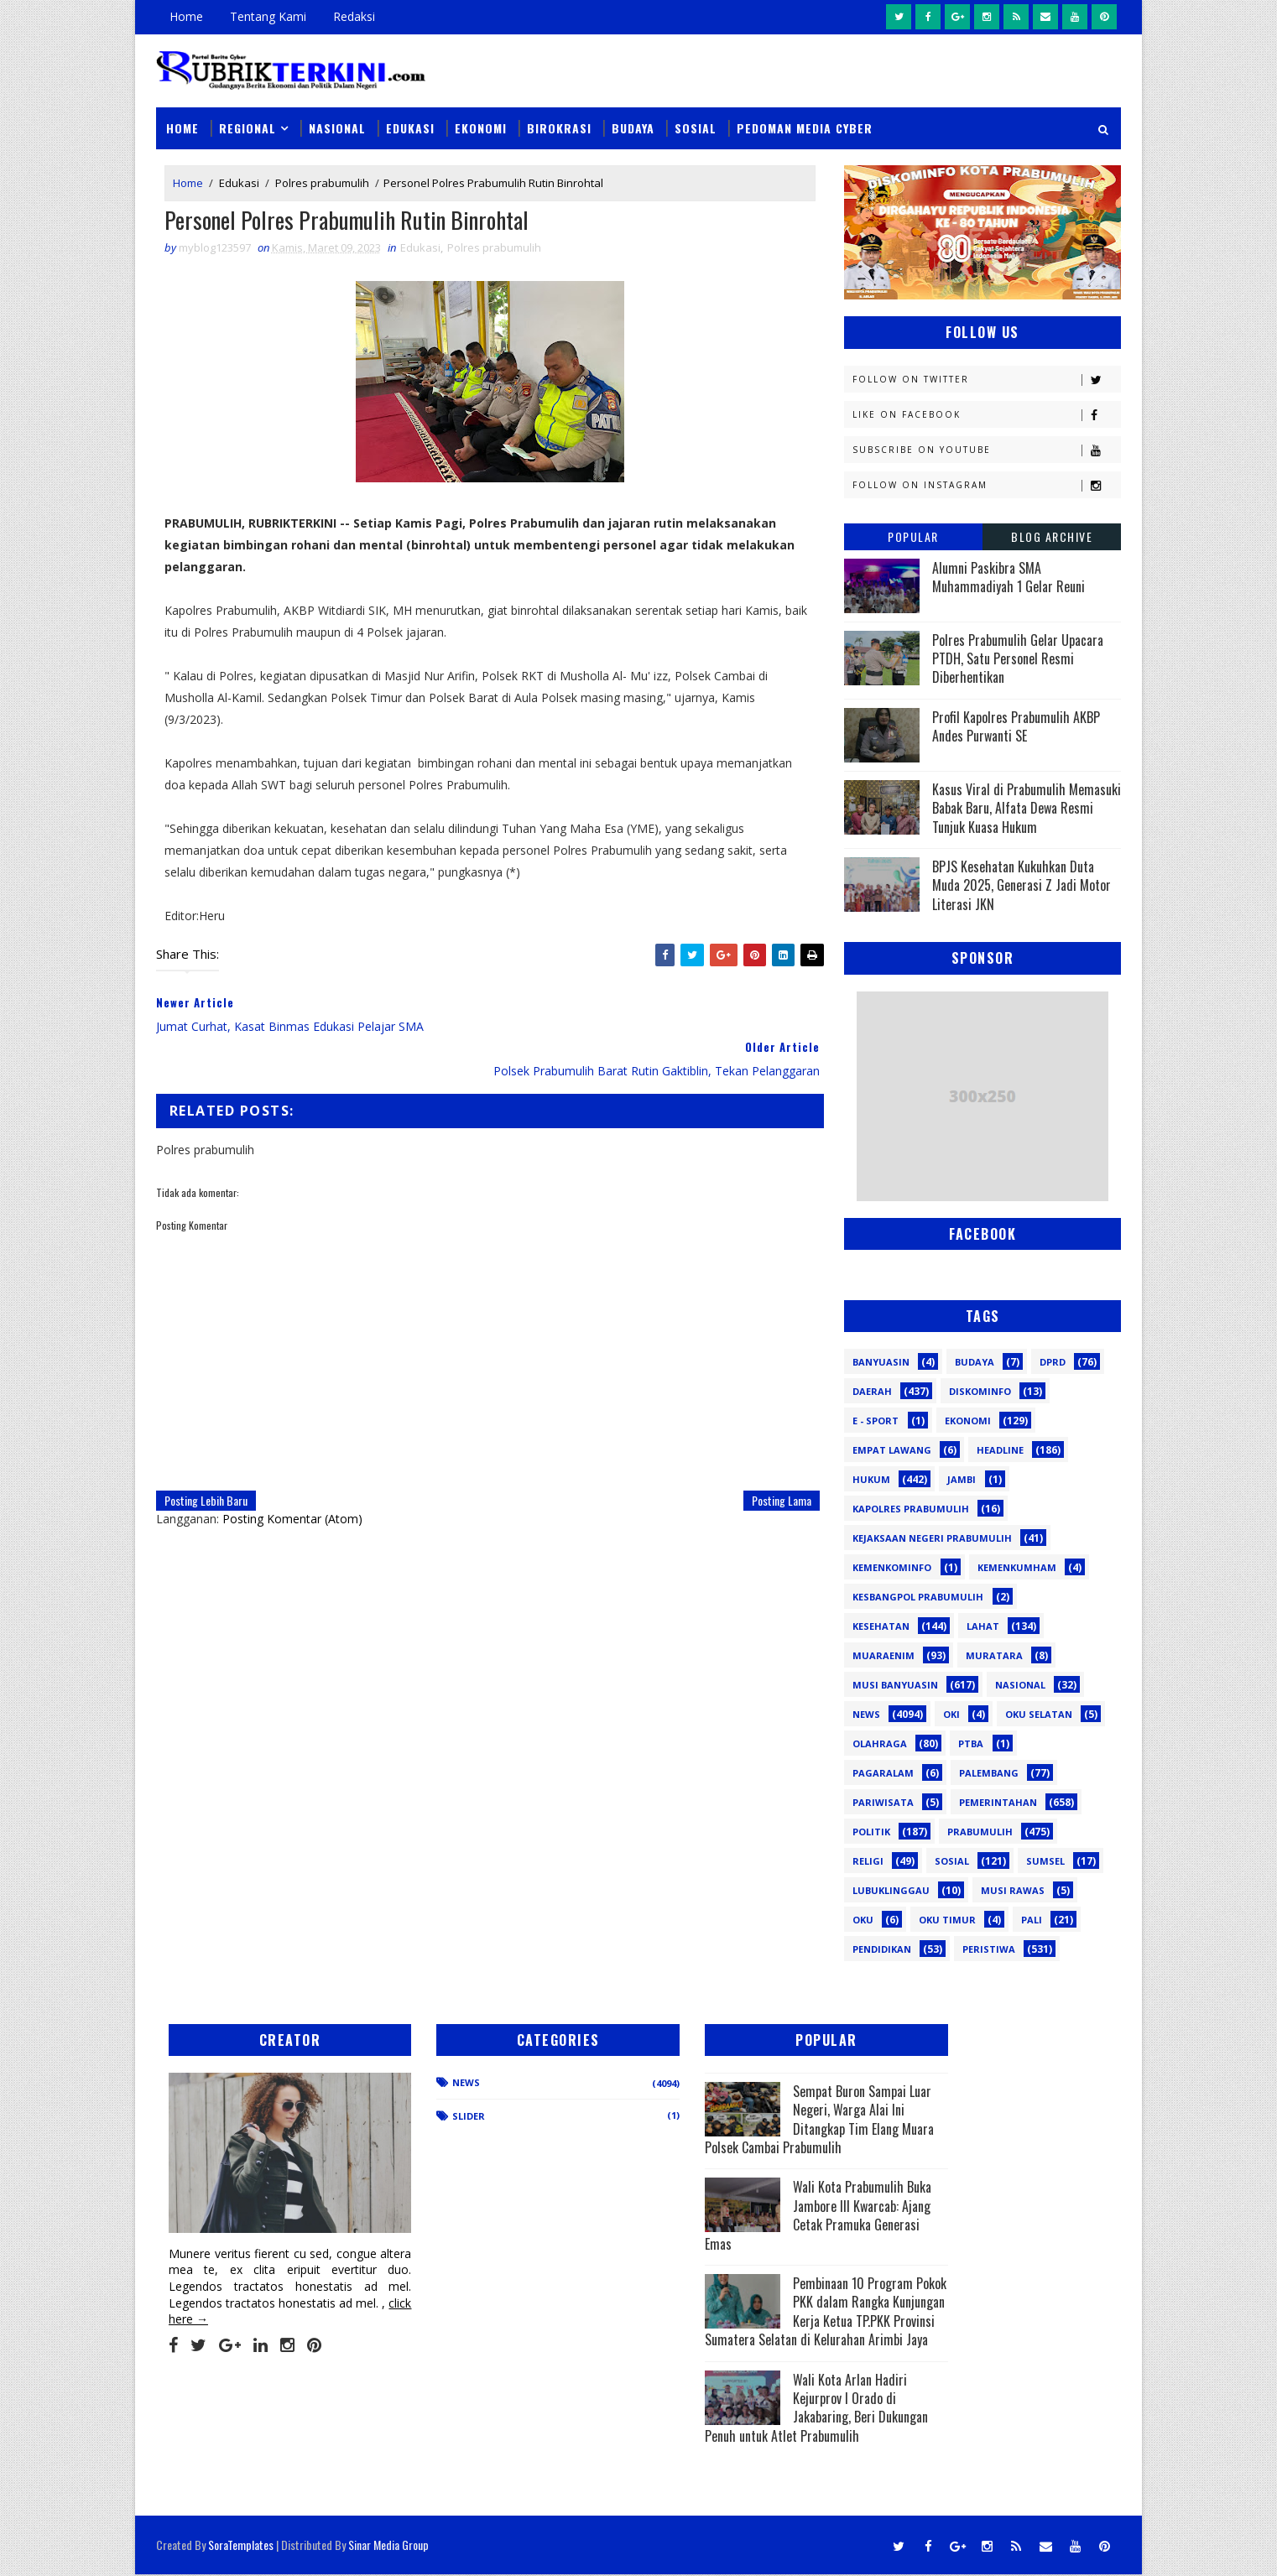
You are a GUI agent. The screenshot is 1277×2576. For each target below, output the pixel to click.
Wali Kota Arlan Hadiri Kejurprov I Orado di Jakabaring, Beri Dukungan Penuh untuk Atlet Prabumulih (752, 2426)
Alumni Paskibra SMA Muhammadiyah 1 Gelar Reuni (1008, 576)
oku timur (947, 1918)
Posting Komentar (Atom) (292, 1494)
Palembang (989, 1772)
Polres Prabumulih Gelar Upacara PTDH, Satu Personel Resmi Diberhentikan (1017, 658)
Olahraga (879, 1742)
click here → (234, 2300)
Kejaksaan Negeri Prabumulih (932, 1537)
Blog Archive (1051, 535)
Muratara (994, 1654)
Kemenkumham (1016, 1566)
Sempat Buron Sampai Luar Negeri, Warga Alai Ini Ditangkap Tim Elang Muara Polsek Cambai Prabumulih (753, 2119)
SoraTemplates (241, 2546)
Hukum (871, 1478)
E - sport (875, 1419)
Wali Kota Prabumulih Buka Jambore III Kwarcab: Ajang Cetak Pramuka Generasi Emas (748, 2215)
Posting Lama (770, 1476)
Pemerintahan (998, 1801)
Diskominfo (980, 1390)
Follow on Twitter (986, 378)
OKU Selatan (1038, 1713)
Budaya (633, 127)
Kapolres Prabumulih (910, 1507)
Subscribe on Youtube (986, 449)
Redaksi (354, 16)
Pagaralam (883, 1772)
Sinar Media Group (388, 2546)
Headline (1000, 1449)
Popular (913, 535)
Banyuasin (881, 1361)
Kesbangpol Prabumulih (917, 1596)
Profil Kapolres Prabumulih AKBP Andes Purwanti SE (1016, 725)
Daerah (872, 1390)
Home (186, 16)
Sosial (696, 127)
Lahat (983, 1625)
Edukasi (410, 127)
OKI (951, 1713)
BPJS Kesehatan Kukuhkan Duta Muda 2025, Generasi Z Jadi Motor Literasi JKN (1021, 884)
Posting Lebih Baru (206, 1476)
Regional (247, 127)
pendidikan (881, 1948)
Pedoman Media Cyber (805, 127)
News (866, 1713)
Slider (441, 2116)
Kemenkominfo (891, 1566)
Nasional (337, 127)
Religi (867, 1860)
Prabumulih (980, 1830)
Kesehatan (881, 1625)
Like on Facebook (986, 414)
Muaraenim (883, 1654)
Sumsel (1045, 1860)
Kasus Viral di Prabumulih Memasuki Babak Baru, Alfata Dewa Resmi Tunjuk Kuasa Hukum (1026, 807)
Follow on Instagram (986, 484)
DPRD (1053, 1361)
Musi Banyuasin (895, 1684)
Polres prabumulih (322, 182)
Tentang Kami (268, 16)
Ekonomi (481, 127)
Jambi (961, 1478)
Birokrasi (559, 127)
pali (1031, 1918)
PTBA (970, 1742)
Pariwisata (883, 1801)
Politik (871, 1830)
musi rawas (1013, 1889)
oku (862, 1918)
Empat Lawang (891, 1449)
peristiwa (988, 1948)
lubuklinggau (891, 1889)
